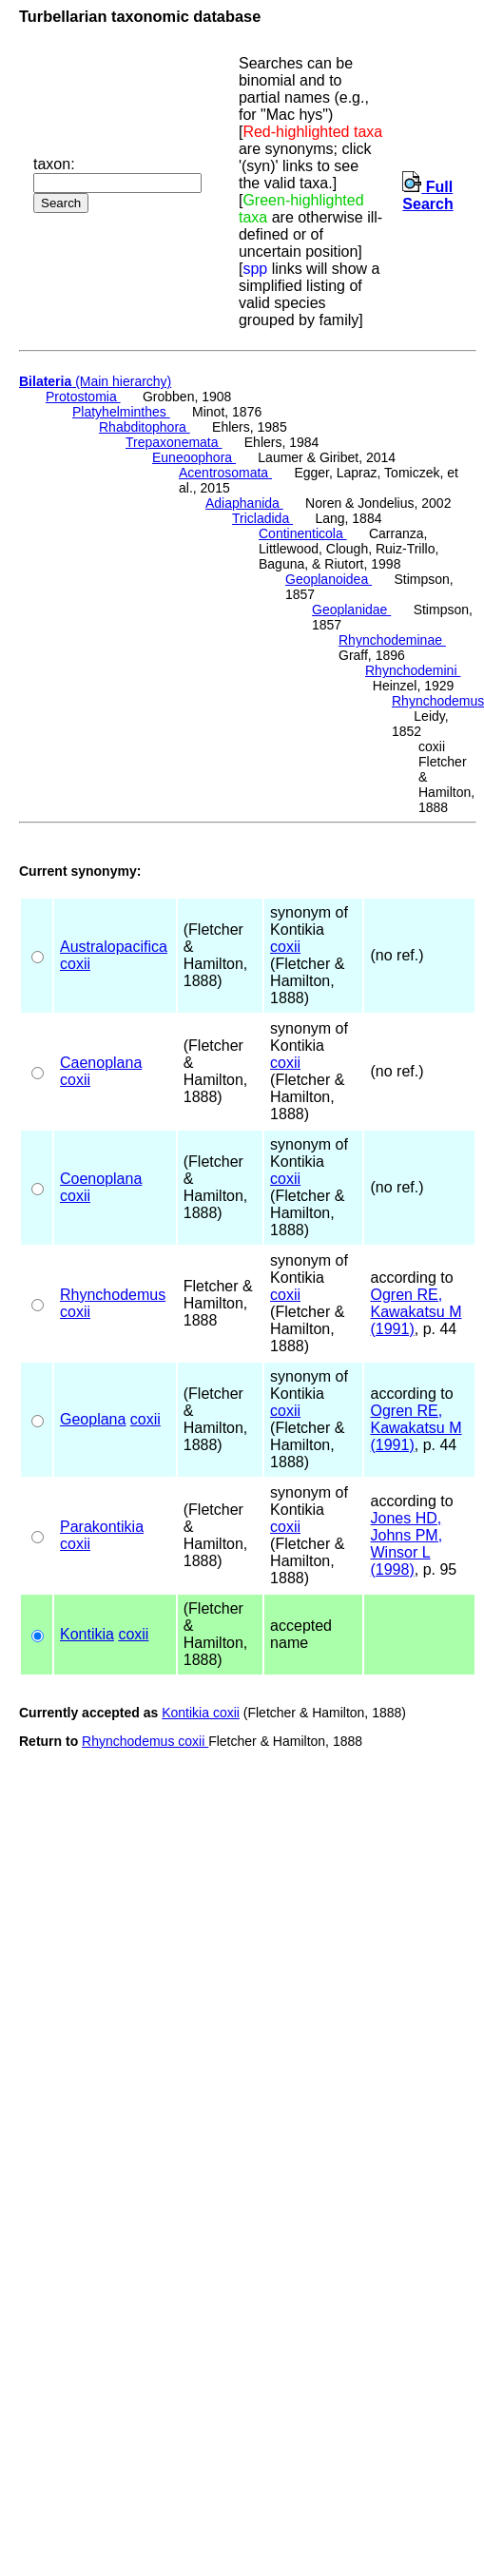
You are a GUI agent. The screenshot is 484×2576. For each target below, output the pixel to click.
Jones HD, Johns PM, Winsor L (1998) (406, 1544)
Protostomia (83, 396)
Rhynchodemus (112, 1295)
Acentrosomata (225, 472)
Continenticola (303, 533)
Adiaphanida (244, 503)
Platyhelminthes (121, 411)
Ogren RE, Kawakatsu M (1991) (415, 1312)
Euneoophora (194, 457)
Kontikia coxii (201, 1712)
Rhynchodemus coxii (145, 1741)
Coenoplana (101, 1179)
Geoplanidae (351, 609)
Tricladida (262, 518)
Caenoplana (101, 1063)
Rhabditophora (144, 427)
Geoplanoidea (328, 579)
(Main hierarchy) (95, 381)
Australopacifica (113, 947)
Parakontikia (102, 1527)
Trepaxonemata (174, 442)
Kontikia (87, 1634)
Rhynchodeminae (392, 640)
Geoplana (93, 1419)
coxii (75, 964)
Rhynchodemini (412, 670)
